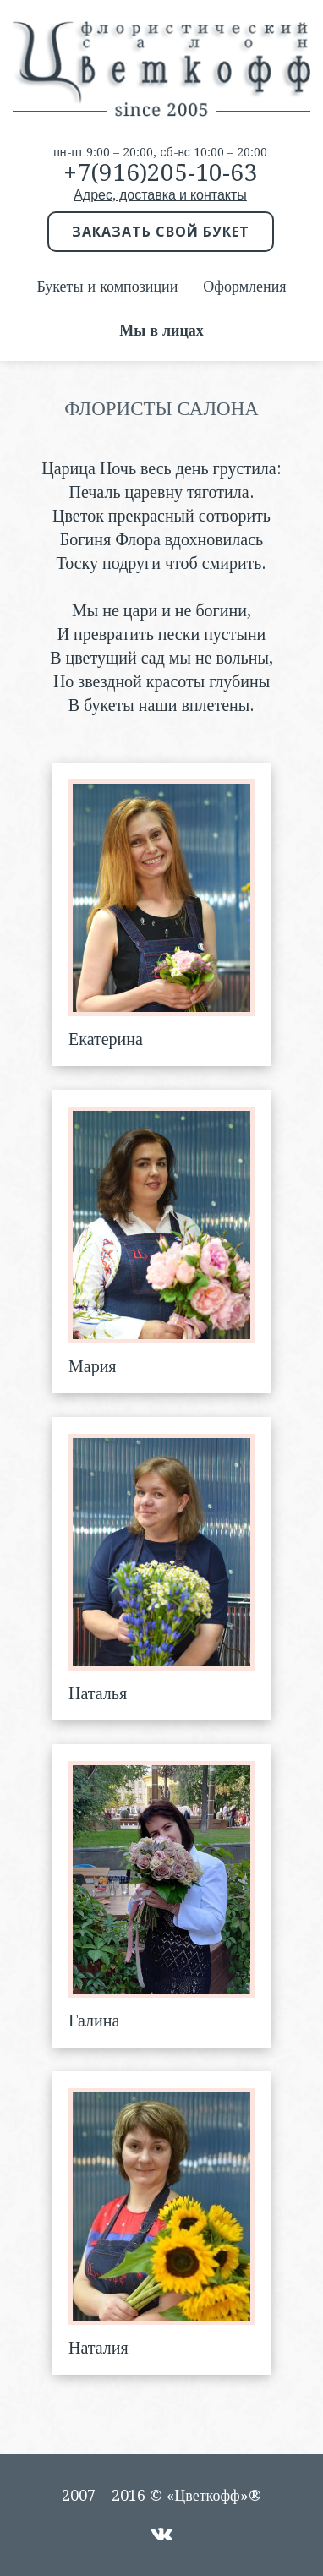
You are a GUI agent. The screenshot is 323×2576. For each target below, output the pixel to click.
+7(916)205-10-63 (160, 173)
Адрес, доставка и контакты (160, 195)
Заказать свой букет (160, 231)
